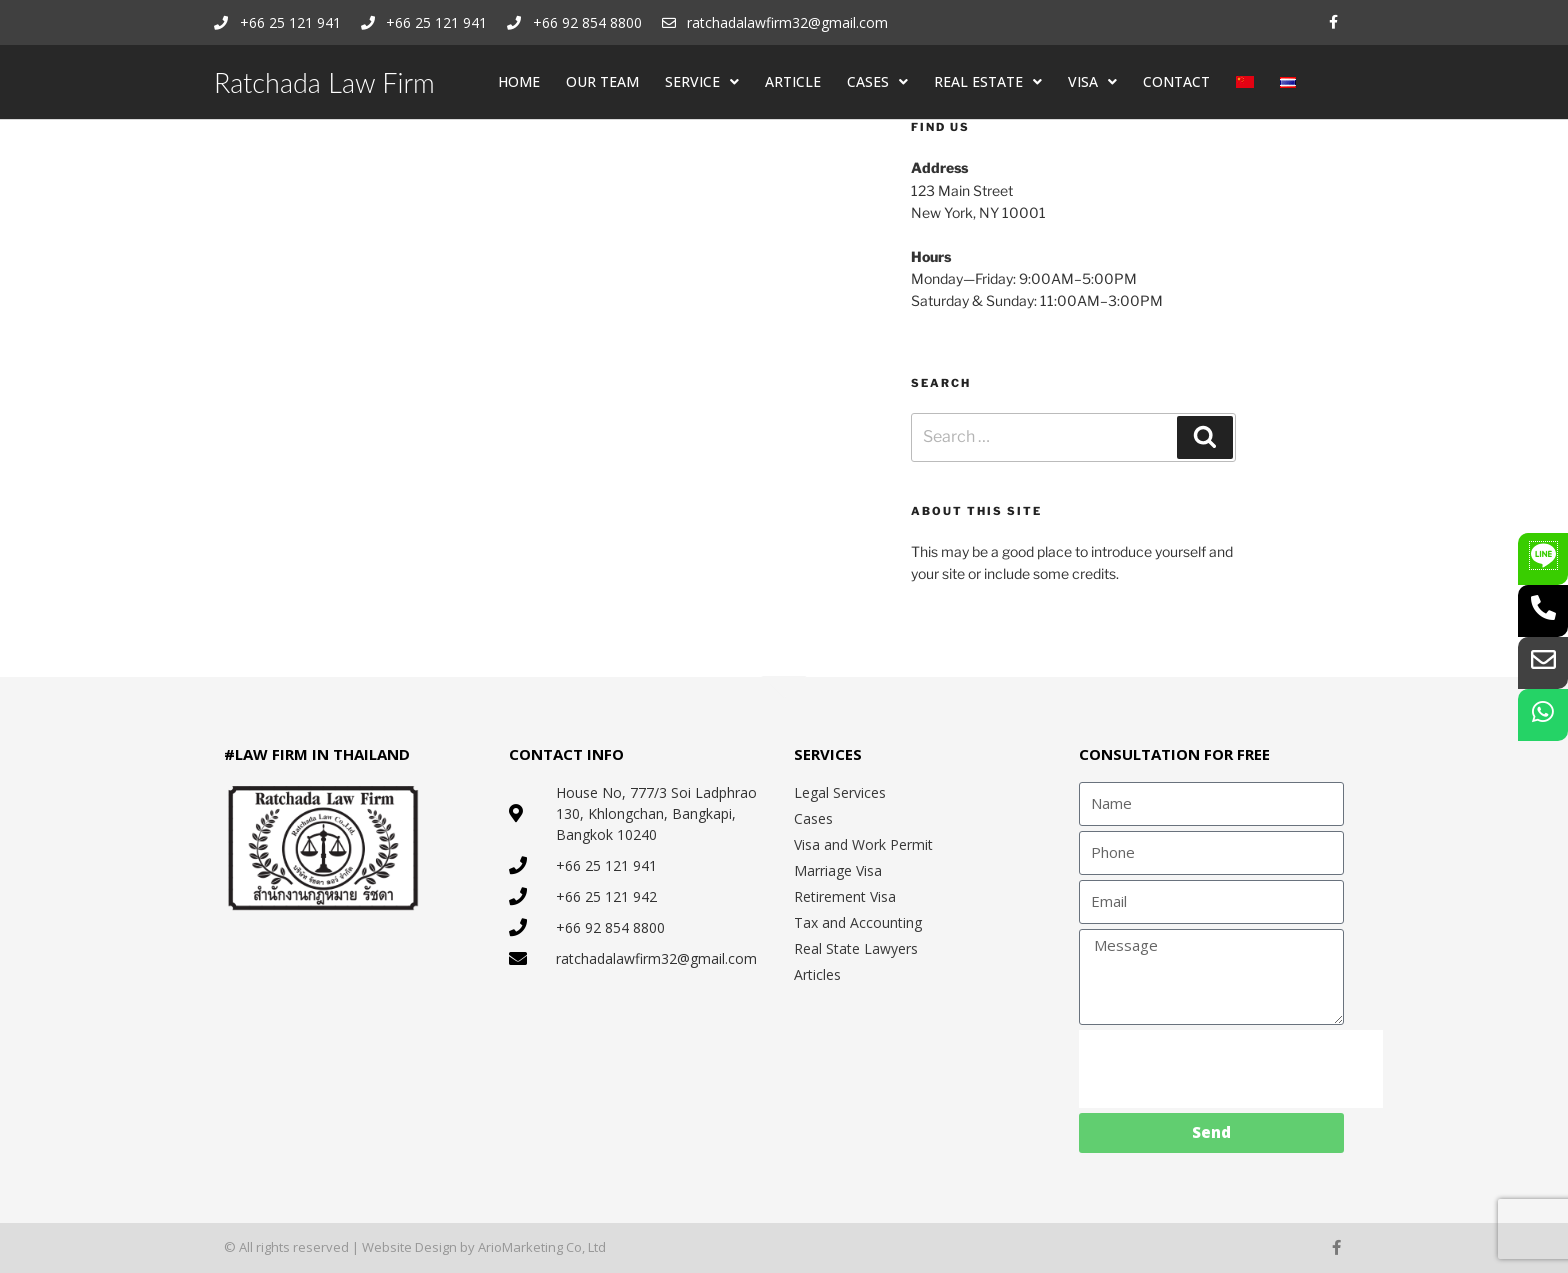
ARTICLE (793, 81)
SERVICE (702, 82)
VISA (1092, 82)
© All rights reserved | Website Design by (351, 1247)
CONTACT (1176, 81)
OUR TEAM (602, 81)
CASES (877, 82)
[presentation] (1231, 1069)
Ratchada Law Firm (324, 82)
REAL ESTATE (988, 82)
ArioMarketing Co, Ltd (542, 1247)
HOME (519, 81)
